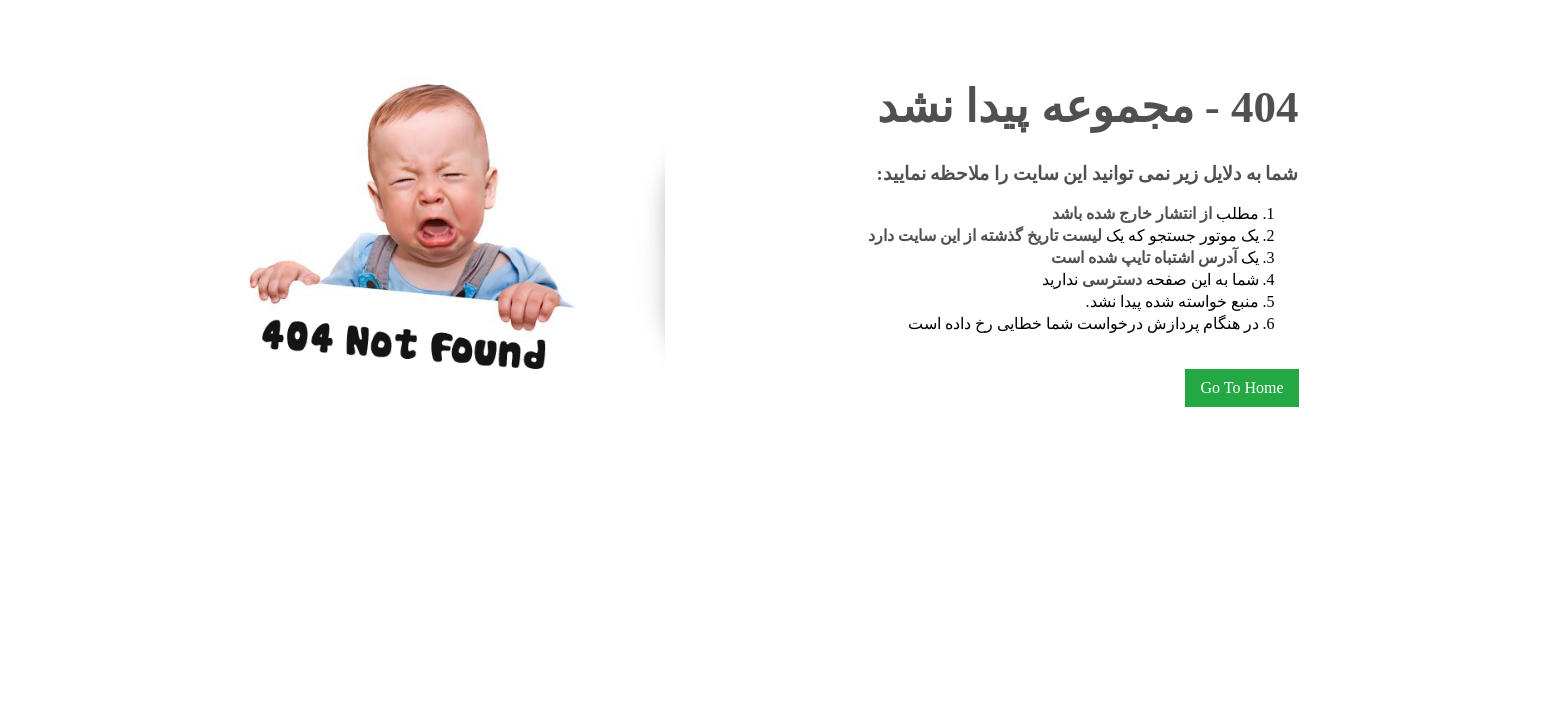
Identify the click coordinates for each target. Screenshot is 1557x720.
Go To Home (1241, 387)
